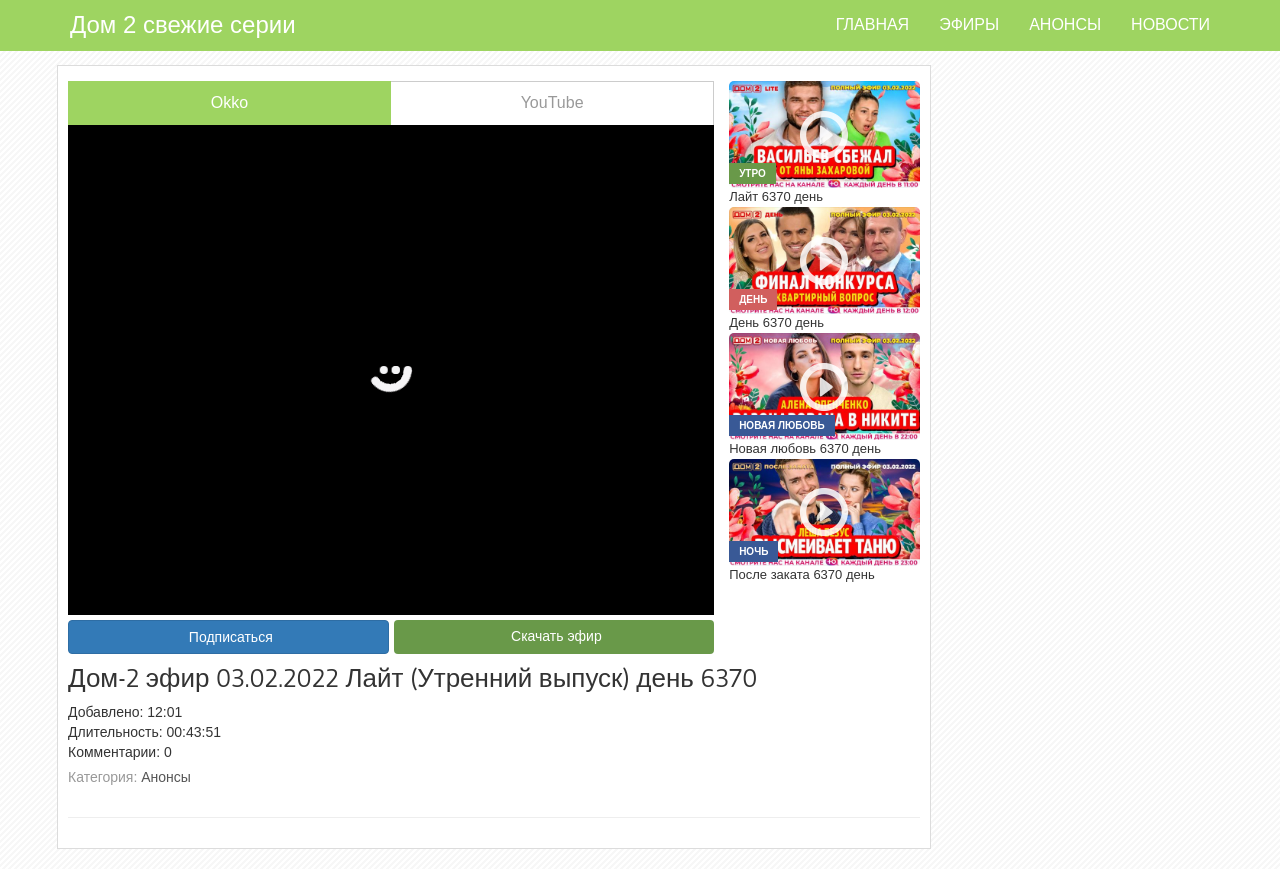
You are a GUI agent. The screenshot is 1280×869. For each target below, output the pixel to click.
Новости (1170, 24)
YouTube (552, 102)
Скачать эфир (556, 636)
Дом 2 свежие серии (183, 24)
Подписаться (231, 637)
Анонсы (1065, 24)
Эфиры (969, 24)
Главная (872, 24)
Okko (229, 102)
